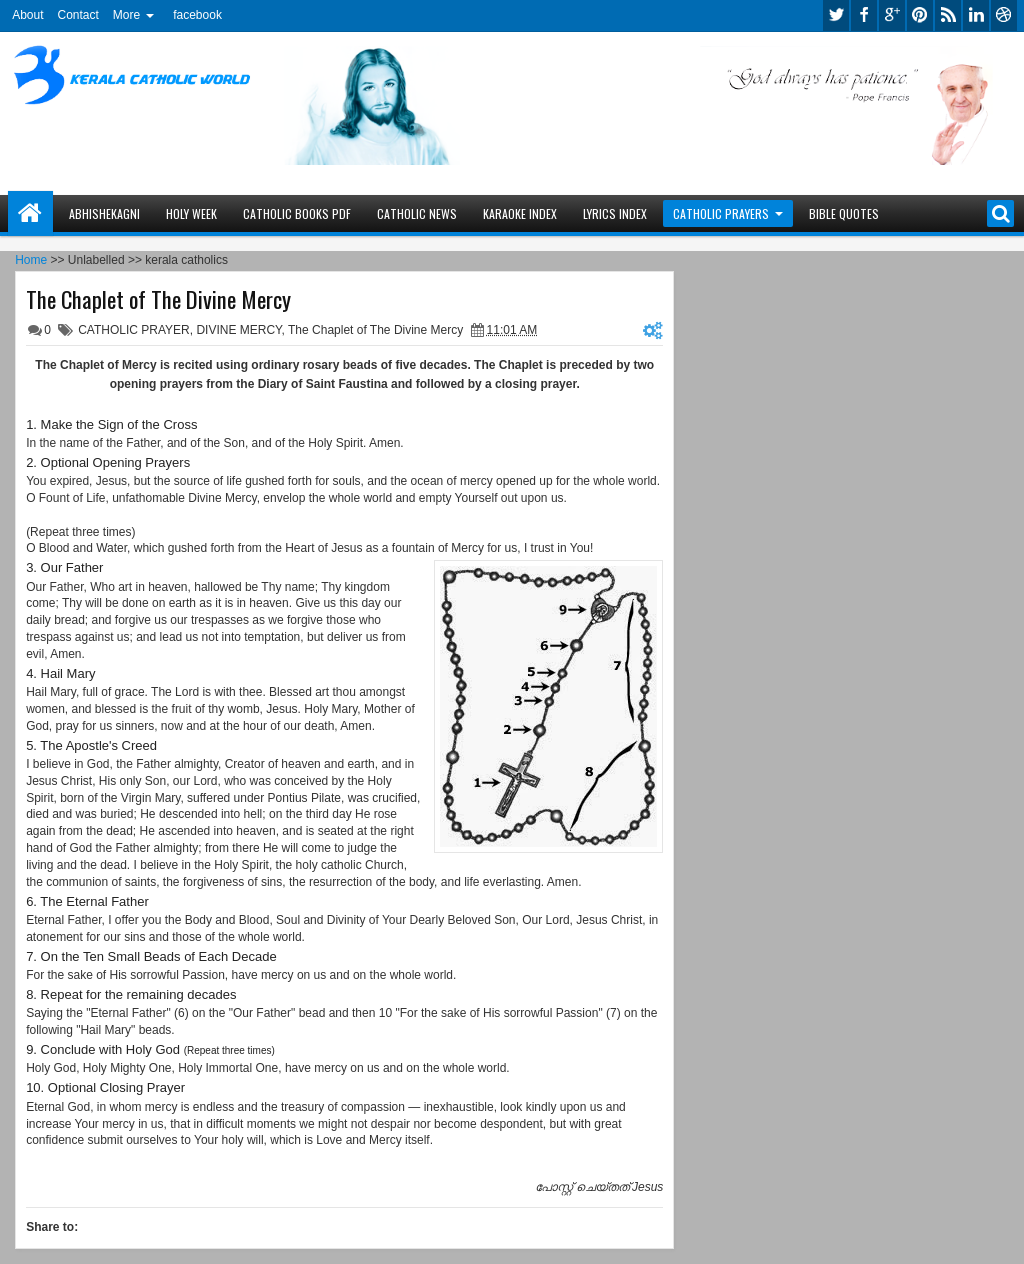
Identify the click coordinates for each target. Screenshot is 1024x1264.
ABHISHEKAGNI (104, 213)
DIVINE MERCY (238, 330)
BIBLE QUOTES (844, 213)
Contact (77, 15)
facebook (197, 15)
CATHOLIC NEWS (417, 213)
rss (948, 15)
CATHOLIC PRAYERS (721, 213)
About (27, 15)
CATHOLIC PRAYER (134, 330)
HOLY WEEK (191, 213)
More (126, 15)
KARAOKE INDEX (520, 213)
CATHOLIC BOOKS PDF (297, 213)
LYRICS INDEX (615, 213)
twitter (836, 15)
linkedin (976, 15)
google (892, 15)
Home (30, 213)
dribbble (1004, 15)
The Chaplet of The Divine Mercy (158, 299)
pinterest (920, 15)
